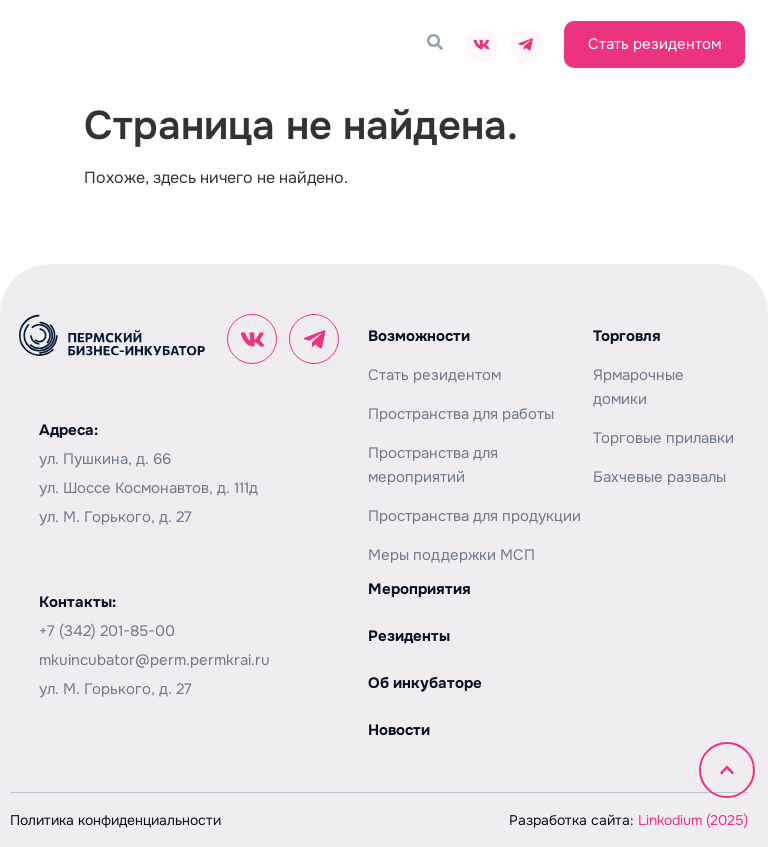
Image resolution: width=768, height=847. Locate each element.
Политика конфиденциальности (115, 820)
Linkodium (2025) (693, 820)
